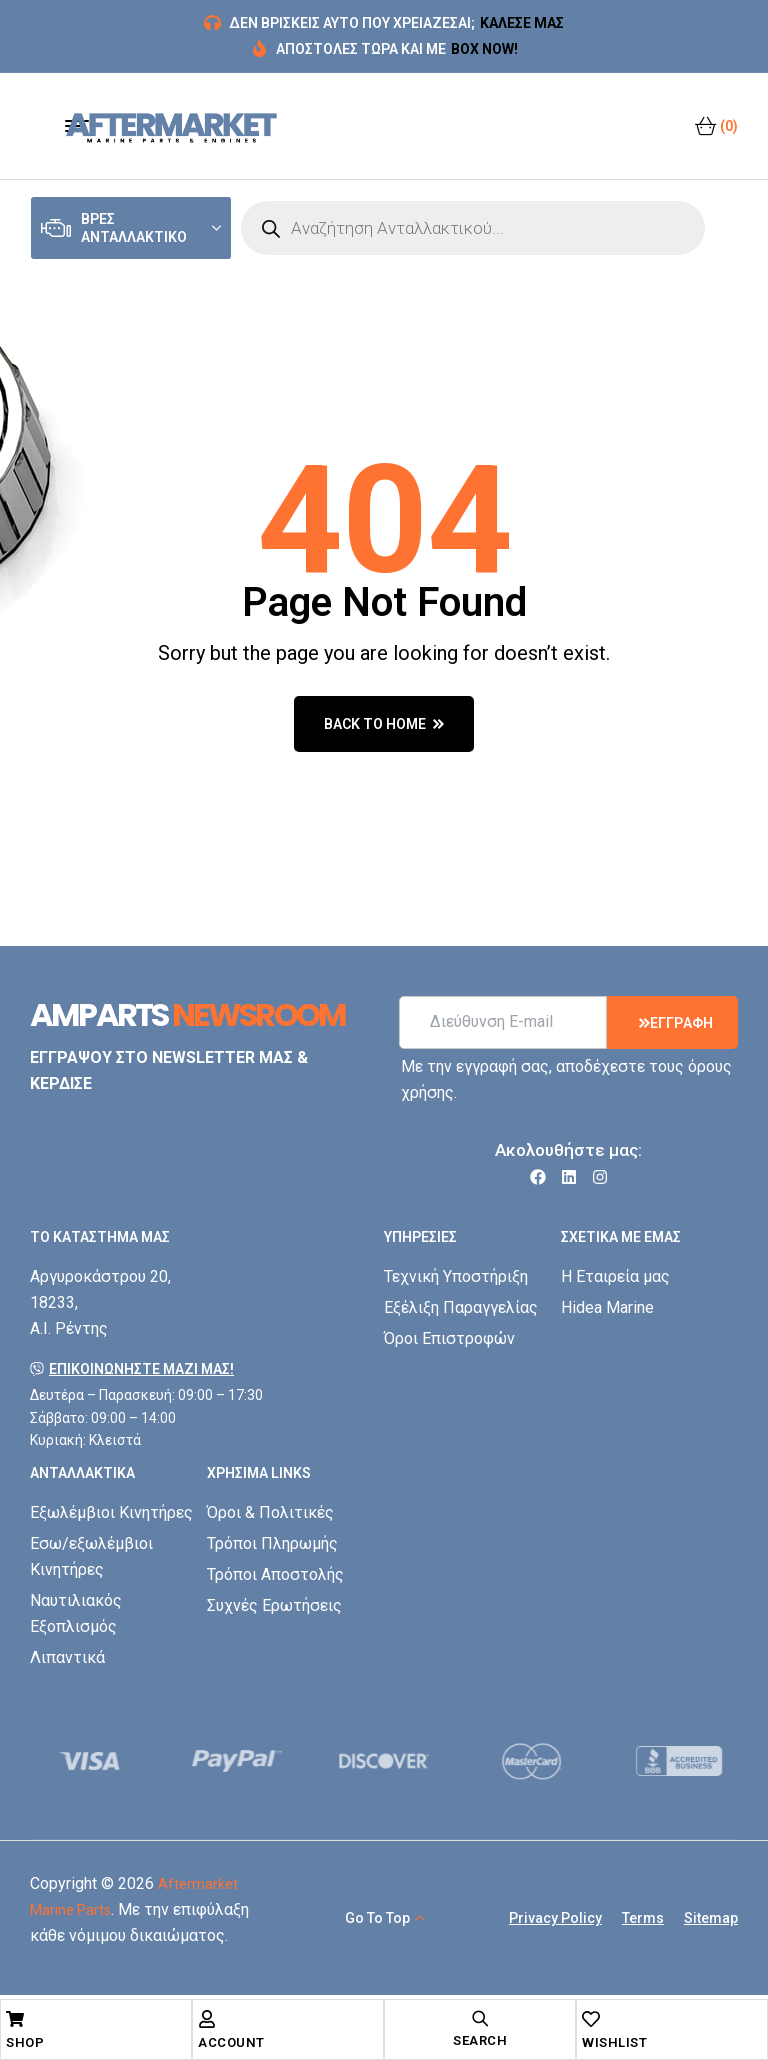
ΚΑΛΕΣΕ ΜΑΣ (522, 23)
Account (231, 2042)
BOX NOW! (484, 49)
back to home (384, 724)
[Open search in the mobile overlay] (473, 228)
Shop (25, 2042)
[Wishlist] (591, 2019)
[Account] (207, 2019)
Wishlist (614, 2042)
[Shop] (15, 2019)
